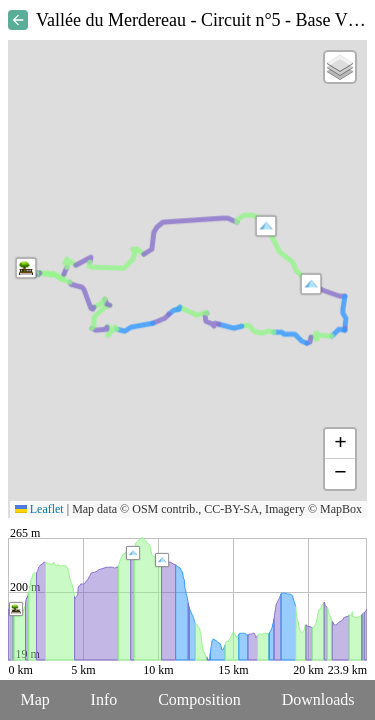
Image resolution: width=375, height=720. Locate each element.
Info (104, 699)
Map (34, 699)
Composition (199, 699)
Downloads (318, 699)
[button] (266, 226)
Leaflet (39, 509)
